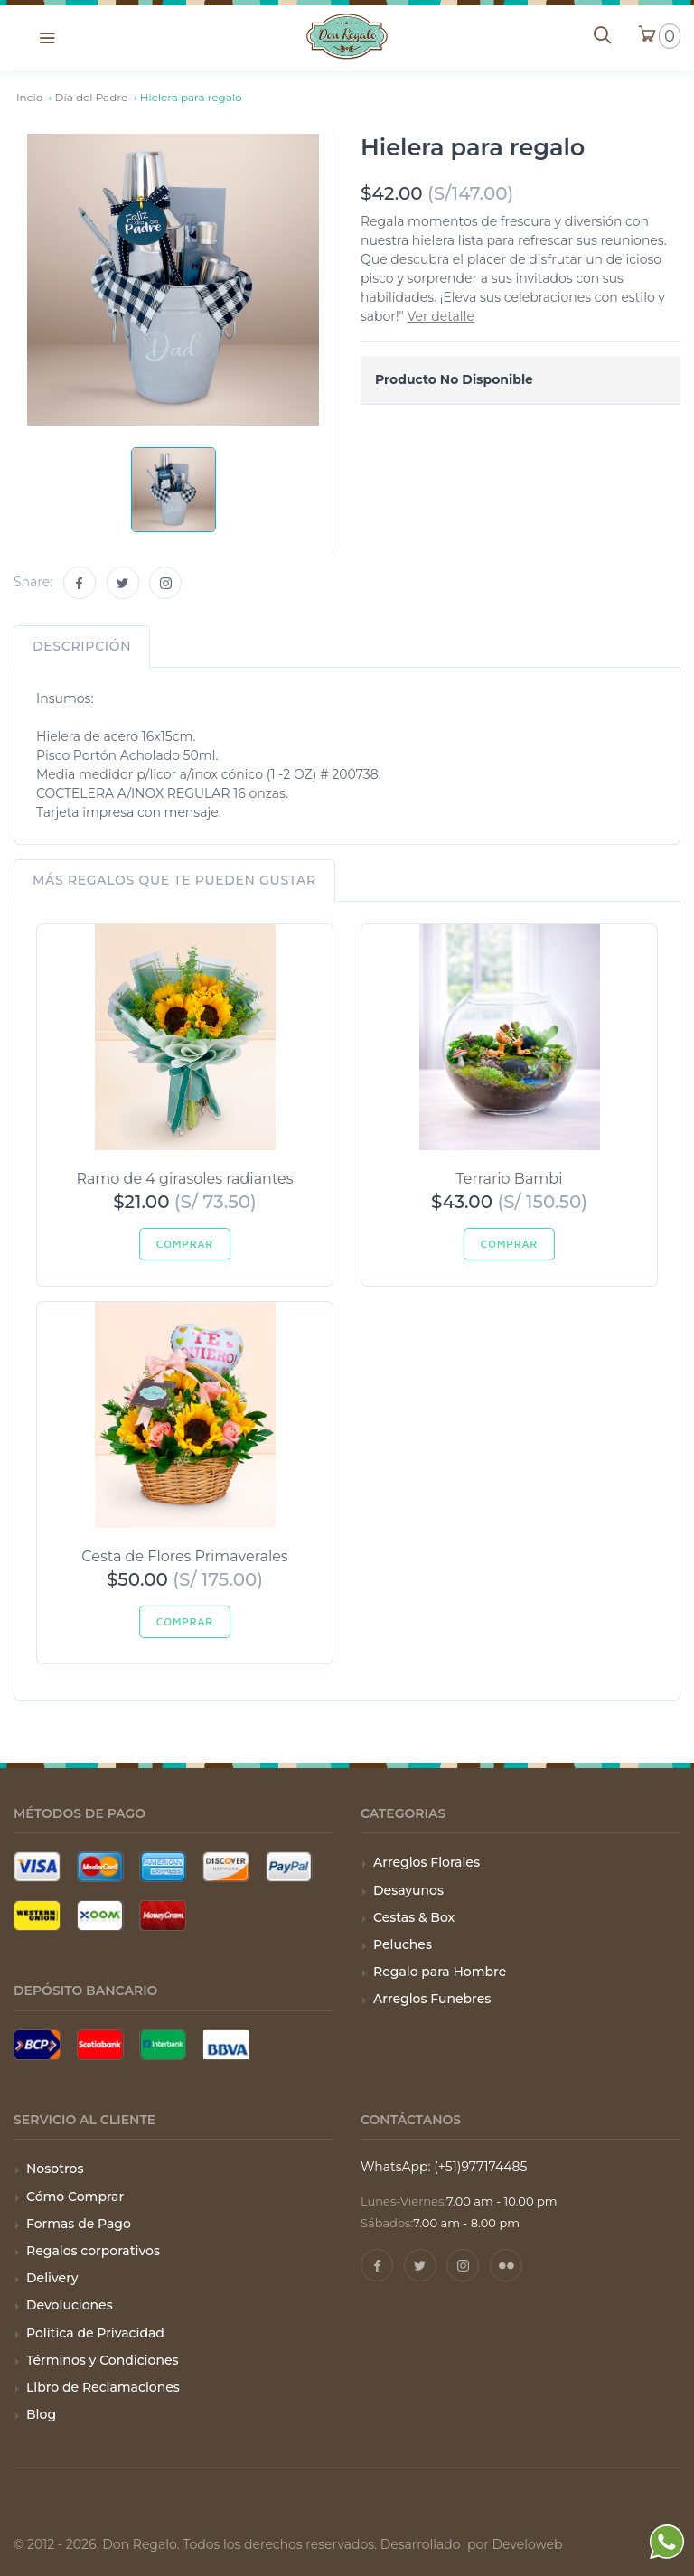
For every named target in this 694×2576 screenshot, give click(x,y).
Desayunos (408, 1890)
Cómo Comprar (75, 2196)
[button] (47, 36)
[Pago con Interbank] (162, 2044)
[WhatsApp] (667, 2545)
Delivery (52, 2278)
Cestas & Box (414, 1917)
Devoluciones (69, 2305)
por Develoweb (513, 2544)
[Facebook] (79, 583)
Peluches (402, 1944)
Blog (41, 2414)
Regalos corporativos (93, 2251)
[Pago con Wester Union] (37, 1915)
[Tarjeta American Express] (162, 1866)
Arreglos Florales (426, 1862)
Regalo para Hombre (439, 1971)
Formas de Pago (78, 2223)
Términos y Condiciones (102, 2360)
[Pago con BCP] (37, 2044)
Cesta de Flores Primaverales (184, 1556)
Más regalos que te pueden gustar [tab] (174, 880)
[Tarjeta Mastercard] (100, 1866)
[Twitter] (123, 583)
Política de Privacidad (95, 2333)
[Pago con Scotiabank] (100, 2044)
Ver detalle (441, 316)
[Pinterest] (506, 2265)
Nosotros (54, 2168)
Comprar (184, 1244)
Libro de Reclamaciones (103, 2387)
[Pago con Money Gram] (162, 1915)
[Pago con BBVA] (225, 2044)
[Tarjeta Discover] (225, 1866)
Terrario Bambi (509, 1178)
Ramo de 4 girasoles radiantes (184, 1178)
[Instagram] (165, 583)
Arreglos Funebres (432, 1999)
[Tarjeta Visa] (37, 1866)
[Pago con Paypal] (289, 1866)
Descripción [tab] (82, 646)
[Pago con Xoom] (100, 1915)
